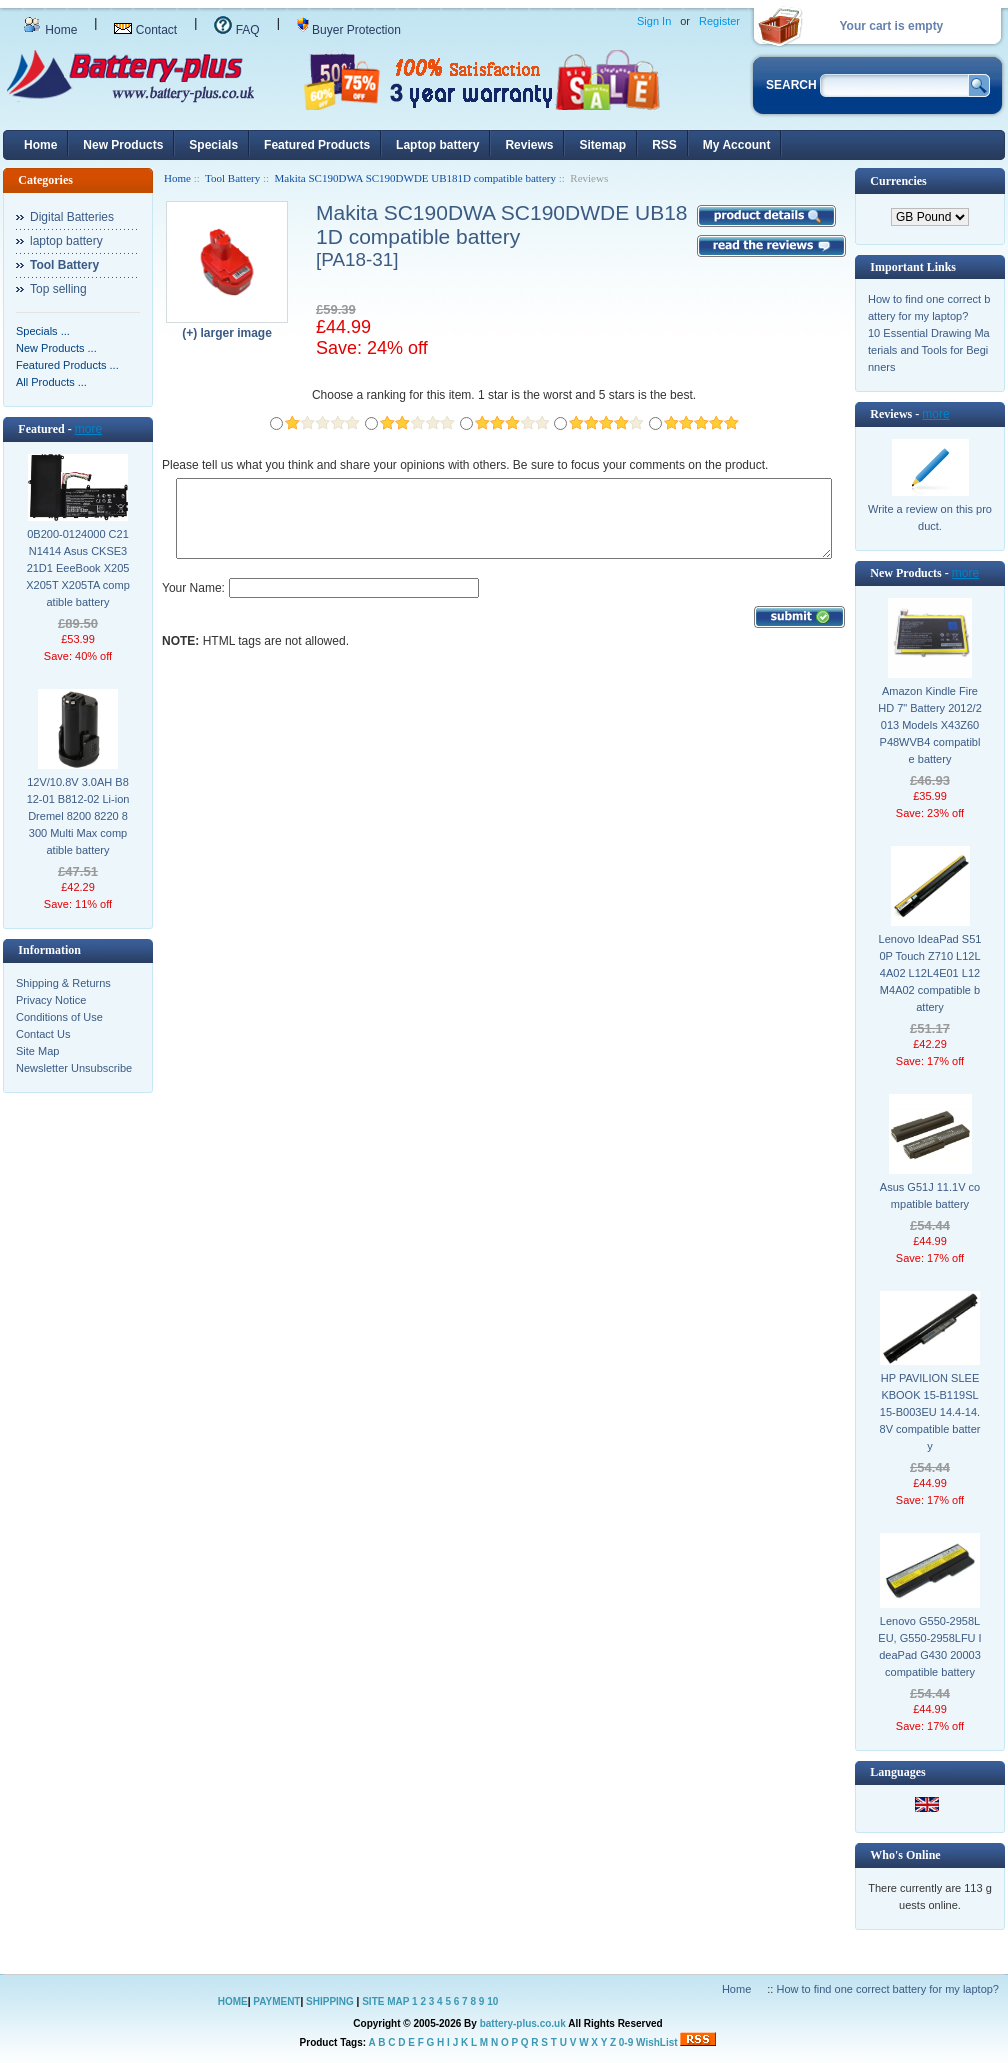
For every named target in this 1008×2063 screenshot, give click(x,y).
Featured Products (317, 145)
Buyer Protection (349, 30)
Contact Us (43, 1034)
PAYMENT (276, 2001)
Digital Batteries (72, 217)
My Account (737, 145)
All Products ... (51, 382)
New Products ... (56, 348)
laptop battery (66, 241)
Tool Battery (232, 178)
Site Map (37, 1051)
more (88, 429)
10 (492, 2001)
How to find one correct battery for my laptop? (887, 1989)
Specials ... (43, 331)
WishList (657, 2042)
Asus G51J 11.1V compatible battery (930, 1195)
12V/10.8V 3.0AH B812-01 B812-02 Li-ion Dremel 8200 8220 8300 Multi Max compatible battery (78, 816)
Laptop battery (437, 145)
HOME (233, 2001)
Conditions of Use (59, 1017)
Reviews (529, 145)
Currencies (898, 181)
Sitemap (602, 145)
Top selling (58, 289)
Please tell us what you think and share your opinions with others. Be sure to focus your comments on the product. (465, 465)
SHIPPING (330, 2001)
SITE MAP (385, 2001)
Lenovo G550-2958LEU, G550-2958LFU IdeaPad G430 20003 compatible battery (929, 1646)
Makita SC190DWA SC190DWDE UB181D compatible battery (415, 178)
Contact (145, 30)
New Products (123, 145)
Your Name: (193, 603)
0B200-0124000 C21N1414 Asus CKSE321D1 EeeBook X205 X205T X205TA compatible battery (78, 568)
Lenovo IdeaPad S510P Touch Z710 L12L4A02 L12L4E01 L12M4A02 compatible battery (930, 973)
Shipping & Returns (63, 983)
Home (50, 30)
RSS (664, 145)
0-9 (626, 2042)
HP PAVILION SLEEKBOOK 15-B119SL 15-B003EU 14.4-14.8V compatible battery (930, 1412)
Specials (213, 145)
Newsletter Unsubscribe (74, 1068)
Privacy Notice (51, 1000)
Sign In (654, 21)
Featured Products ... (67, 365)
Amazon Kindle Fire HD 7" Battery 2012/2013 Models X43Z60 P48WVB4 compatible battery (930, 725)
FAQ (236, 30)
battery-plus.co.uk (523, 2023)
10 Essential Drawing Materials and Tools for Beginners (929, 350)
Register (719, 21)
